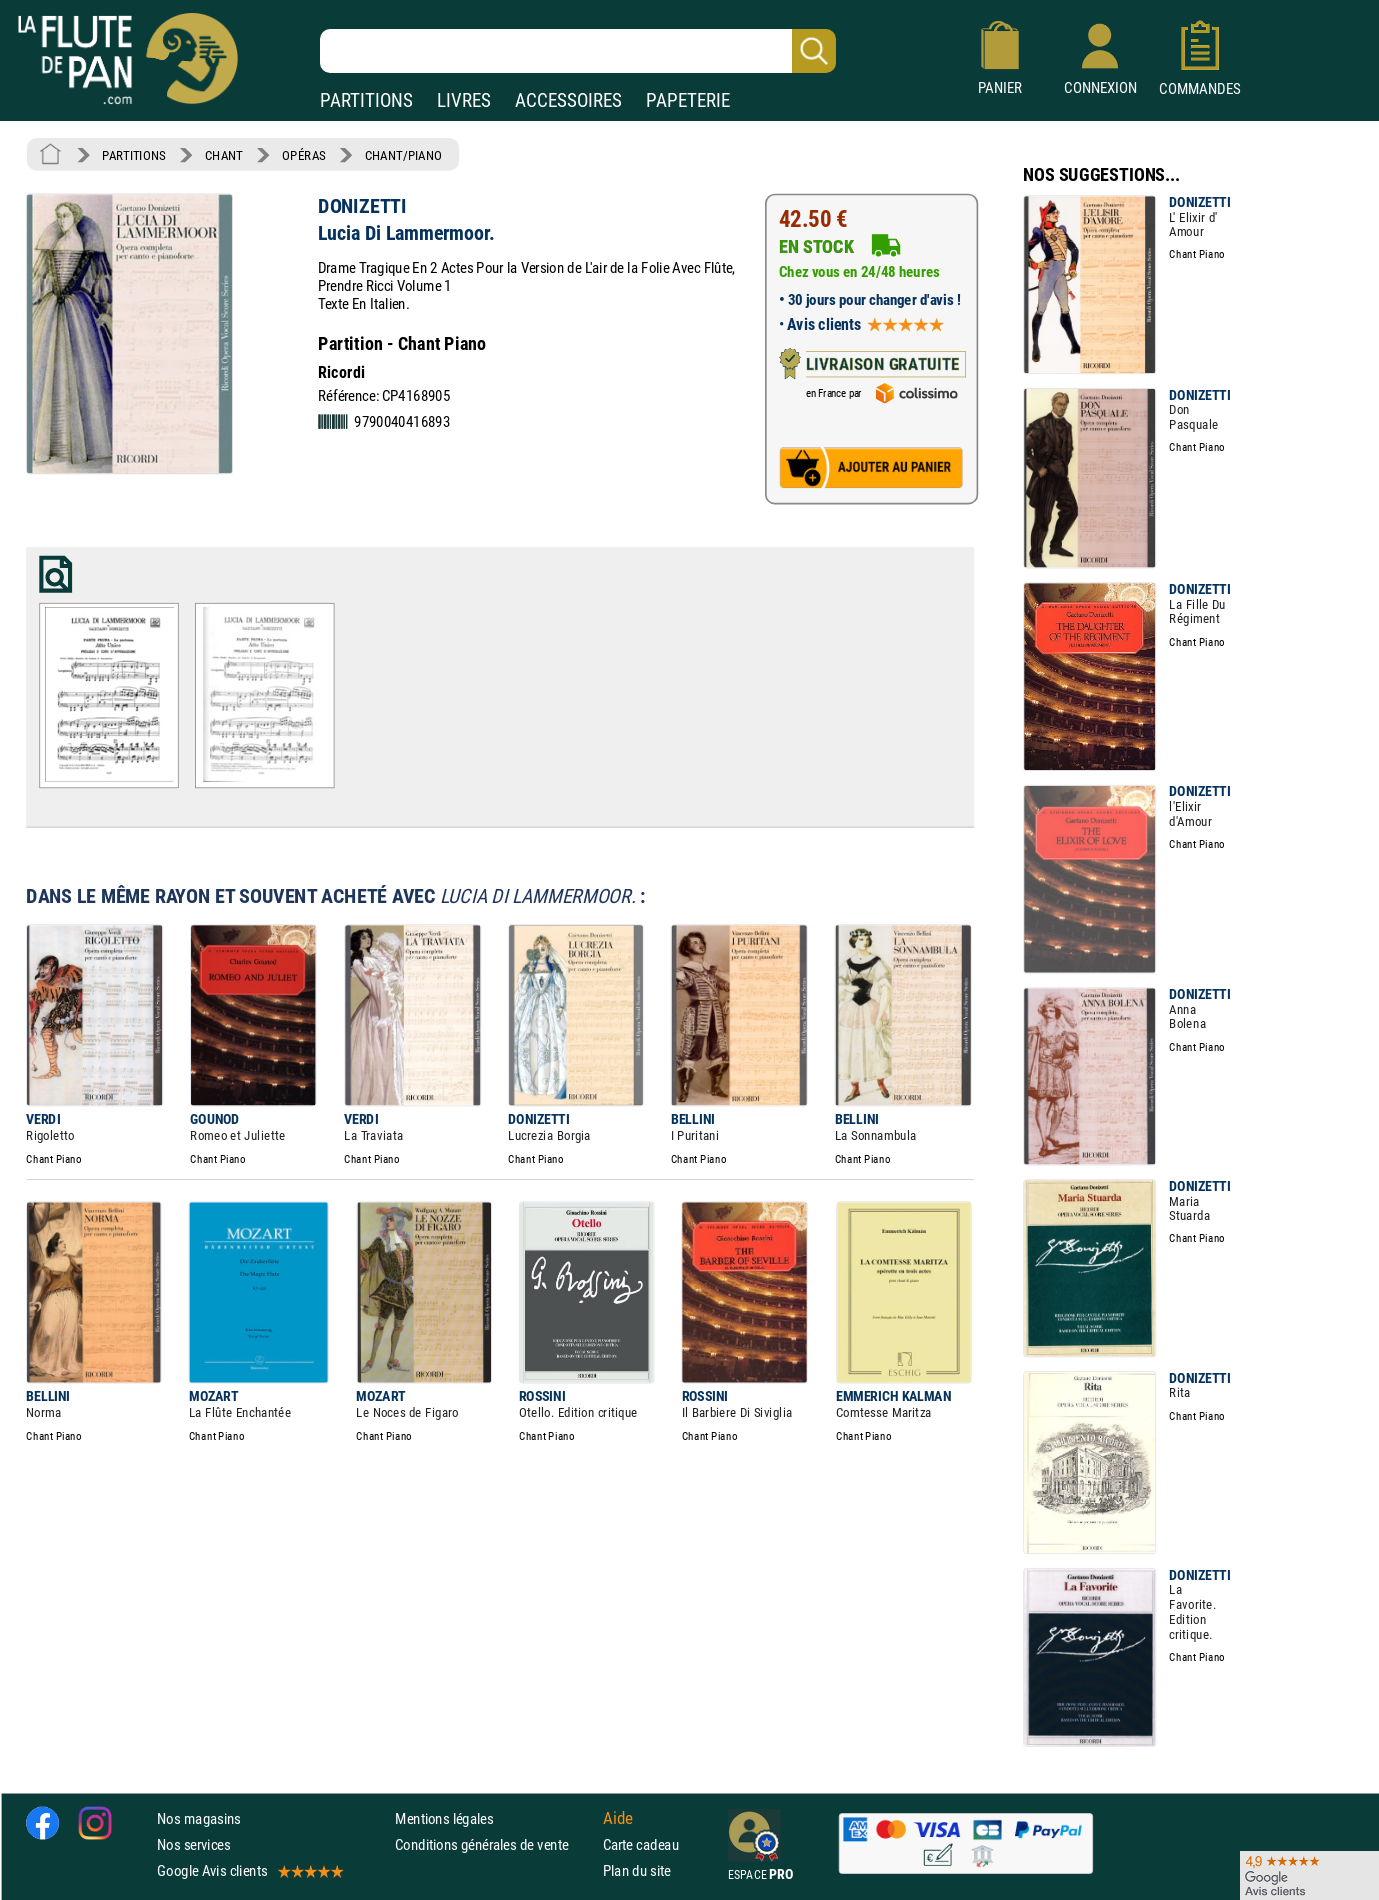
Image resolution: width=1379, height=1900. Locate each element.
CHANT (224, 155)
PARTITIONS (366, 100)
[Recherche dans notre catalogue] (578, 51)
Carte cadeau (641, 1844)
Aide (618, 1818)
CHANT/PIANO (403, 155)
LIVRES (464, 100)
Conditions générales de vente (494, 1844)
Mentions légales (444, 1818)
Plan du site (637, 1870)
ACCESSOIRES (568, 100)
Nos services (193, 1844)
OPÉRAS (303, 155)
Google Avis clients (249, 1870)
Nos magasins (199, 1818)
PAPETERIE (688, 100)
